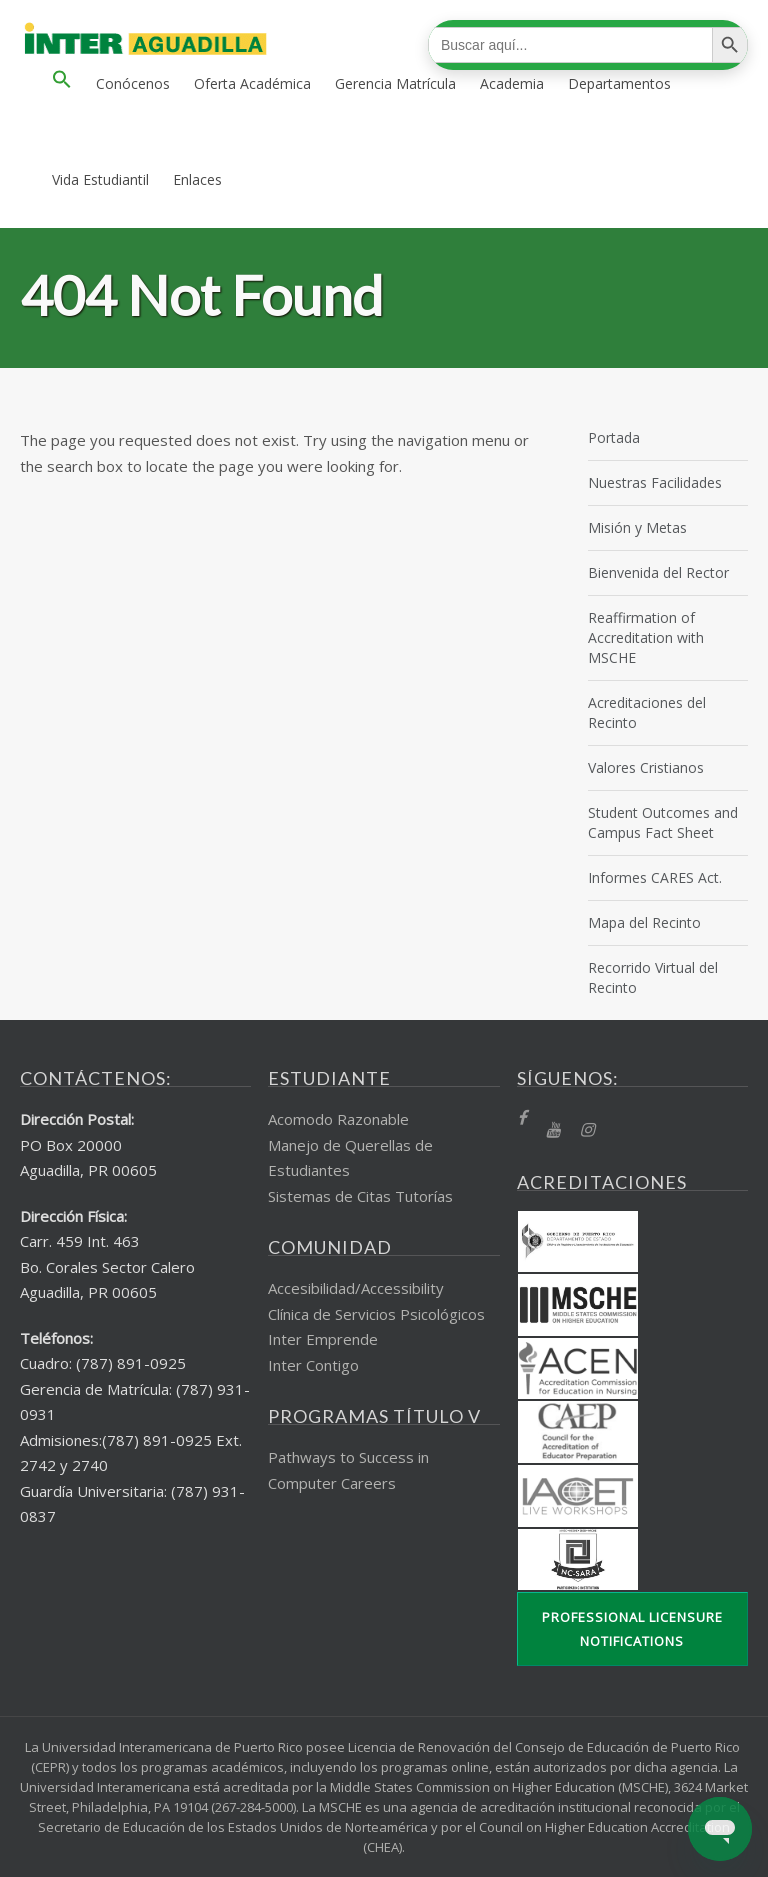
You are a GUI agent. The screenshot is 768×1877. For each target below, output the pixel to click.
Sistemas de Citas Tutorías (360, 1196)
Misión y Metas (637, 527)
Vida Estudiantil (100, 179)
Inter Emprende (323, 1339)
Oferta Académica (252, 83)
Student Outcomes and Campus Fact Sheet (663, 822)
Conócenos (133, 83)
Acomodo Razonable (338, 1119)
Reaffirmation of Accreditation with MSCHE (646, 637)
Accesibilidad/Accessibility (356, 1288)
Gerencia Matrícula (395, 83)
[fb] (521, 1118)
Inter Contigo (313, 1365)
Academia (512, 83)
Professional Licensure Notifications (632, 1629)
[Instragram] (587, 1130)
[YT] (553, 1130)
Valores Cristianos (646, 767)
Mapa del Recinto (644, 922)
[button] (62, 84)
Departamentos (619, 83)
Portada (614, 437)
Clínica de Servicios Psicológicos (376, 1314)
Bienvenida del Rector (658, 572)
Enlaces (197, 179)
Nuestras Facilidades (655, 482)
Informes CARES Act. (655, 877)
